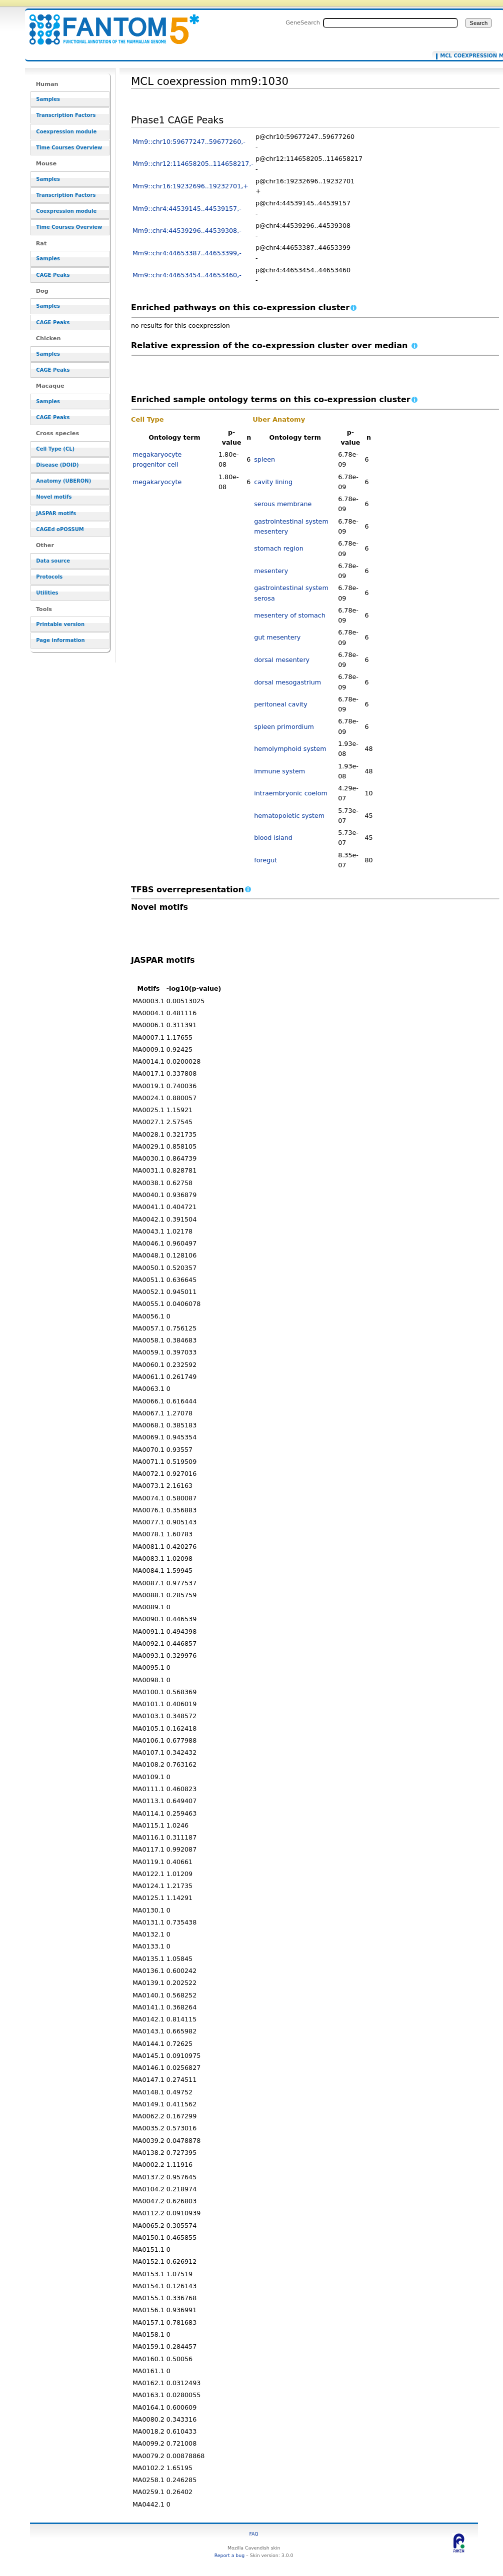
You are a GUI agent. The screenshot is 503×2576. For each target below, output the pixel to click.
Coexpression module (66, 131)
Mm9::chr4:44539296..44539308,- (187, 230)
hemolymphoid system (290, 748)
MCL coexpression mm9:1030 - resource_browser (108, 23)
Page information (60, 640)
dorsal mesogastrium (287, 682)
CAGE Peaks (53, 275)
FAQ (254, 2534)
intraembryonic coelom (291, 793)
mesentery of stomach (290, 615)
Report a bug (229, 2555)
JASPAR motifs (56, 513)
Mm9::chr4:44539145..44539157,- (187, 208)
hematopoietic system (289, 815)
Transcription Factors (66, 115)
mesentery (271, 571)
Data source (53, 561)
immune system (279, 771)
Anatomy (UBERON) (63, 481)
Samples (48, 99)
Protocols (49, 577)
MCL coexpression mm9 (466, 55)
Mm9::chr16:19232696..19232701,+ (190, 186)
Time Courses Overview (69, 147)
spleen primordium (284, 726)
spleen (264, 459)
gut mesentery (277, 637)
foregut (265, 860)
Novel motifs (54, 497)
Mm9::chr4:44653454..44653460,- (187, 275)
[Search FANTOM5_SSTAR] (390, 23)
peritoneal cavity (281, 704)
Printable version (60, 624)
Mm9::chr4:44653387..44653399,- (187, 253)
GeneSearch (303, 22)
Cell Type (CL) (55, 449)
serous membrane (283, 504)
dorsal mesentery (282, 659)
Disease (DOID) (57, 465)
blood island (273, 837)
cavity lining (273, 482)
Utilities (47, 593)
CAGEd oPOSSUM (60, 529)
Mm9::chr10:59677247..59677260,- (189, 141)
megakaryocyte (157, 482)
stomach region (278, 548)
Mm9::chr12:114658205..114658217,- (193, 163)
